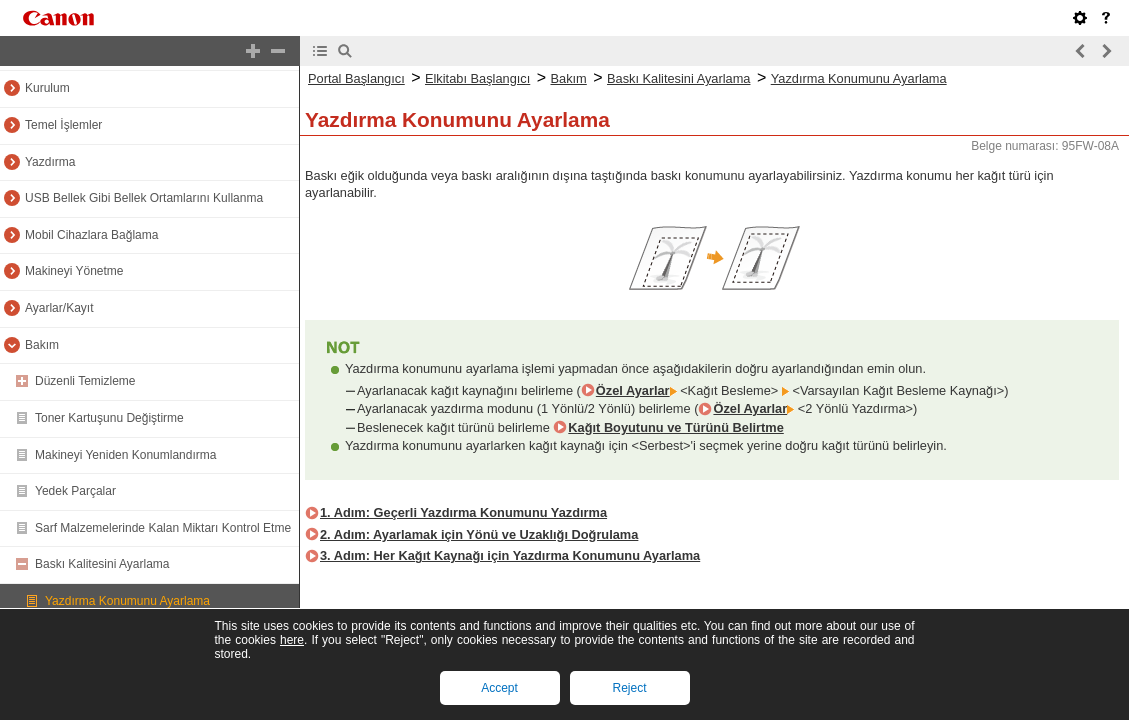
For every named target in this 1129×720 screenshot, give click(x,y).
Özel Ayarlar (633, 390)
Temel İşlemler (63, 125)
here (292, 640)
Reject (629, 688)
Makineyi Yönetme (74, 271)
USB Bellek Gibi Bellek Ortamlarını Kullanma (144, 198)
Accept (499, 688)
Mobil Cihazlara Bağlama (91, 235)
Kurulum (47, 88)
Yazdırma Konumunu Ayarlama (127, 601)
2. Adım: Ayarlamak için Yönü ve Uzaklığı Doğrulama (479, 534)
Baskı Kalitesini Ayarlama (102, 564)
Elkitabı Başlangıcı (477, 78)
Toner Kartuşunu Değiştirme (109, 418)
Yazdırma (50, 162)
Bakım (42, 345)
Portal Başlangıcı (356, 78)
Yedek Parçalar (75, 491)
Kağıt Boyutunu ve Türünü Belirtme (675, 427)
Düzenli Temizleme (85, 381)
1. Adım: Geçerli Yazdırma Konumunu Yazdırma (463, 512)
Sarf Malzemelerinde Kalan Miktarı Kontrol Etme (163, 528)
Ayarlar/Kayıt (59, 308)
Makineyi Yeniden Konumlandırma (125, 455)
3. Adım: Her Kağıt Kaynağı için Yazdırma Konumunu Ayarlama (510, 555)
